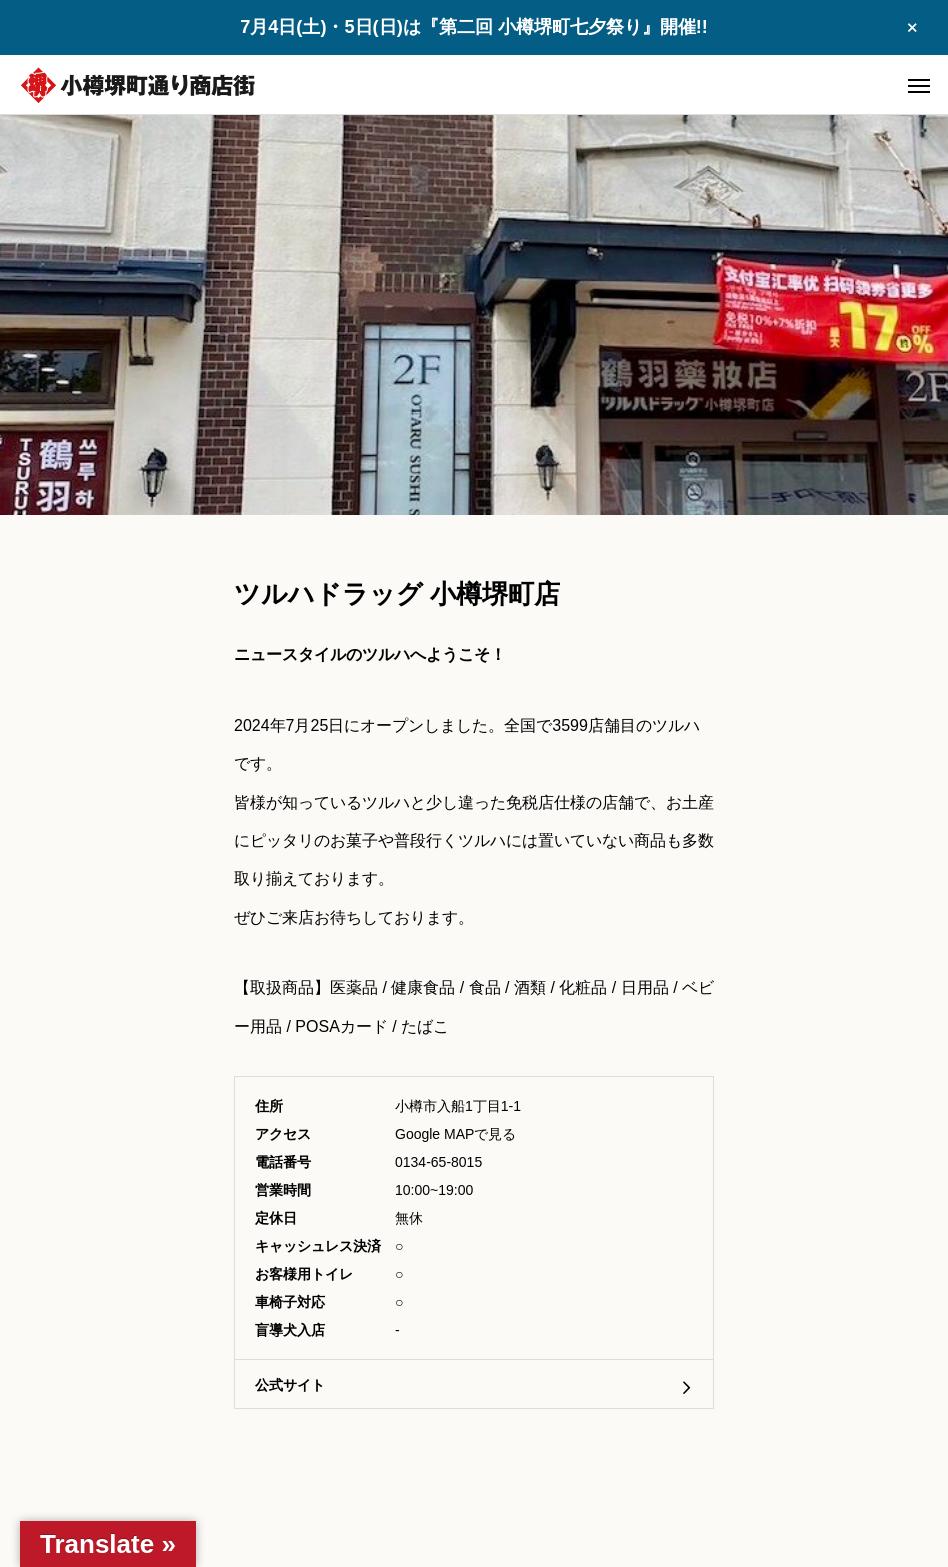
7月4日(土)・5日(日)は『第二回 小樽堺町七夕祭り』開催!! (474, 27)
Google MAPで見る (455, 1134)
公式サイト (290, 1385)
